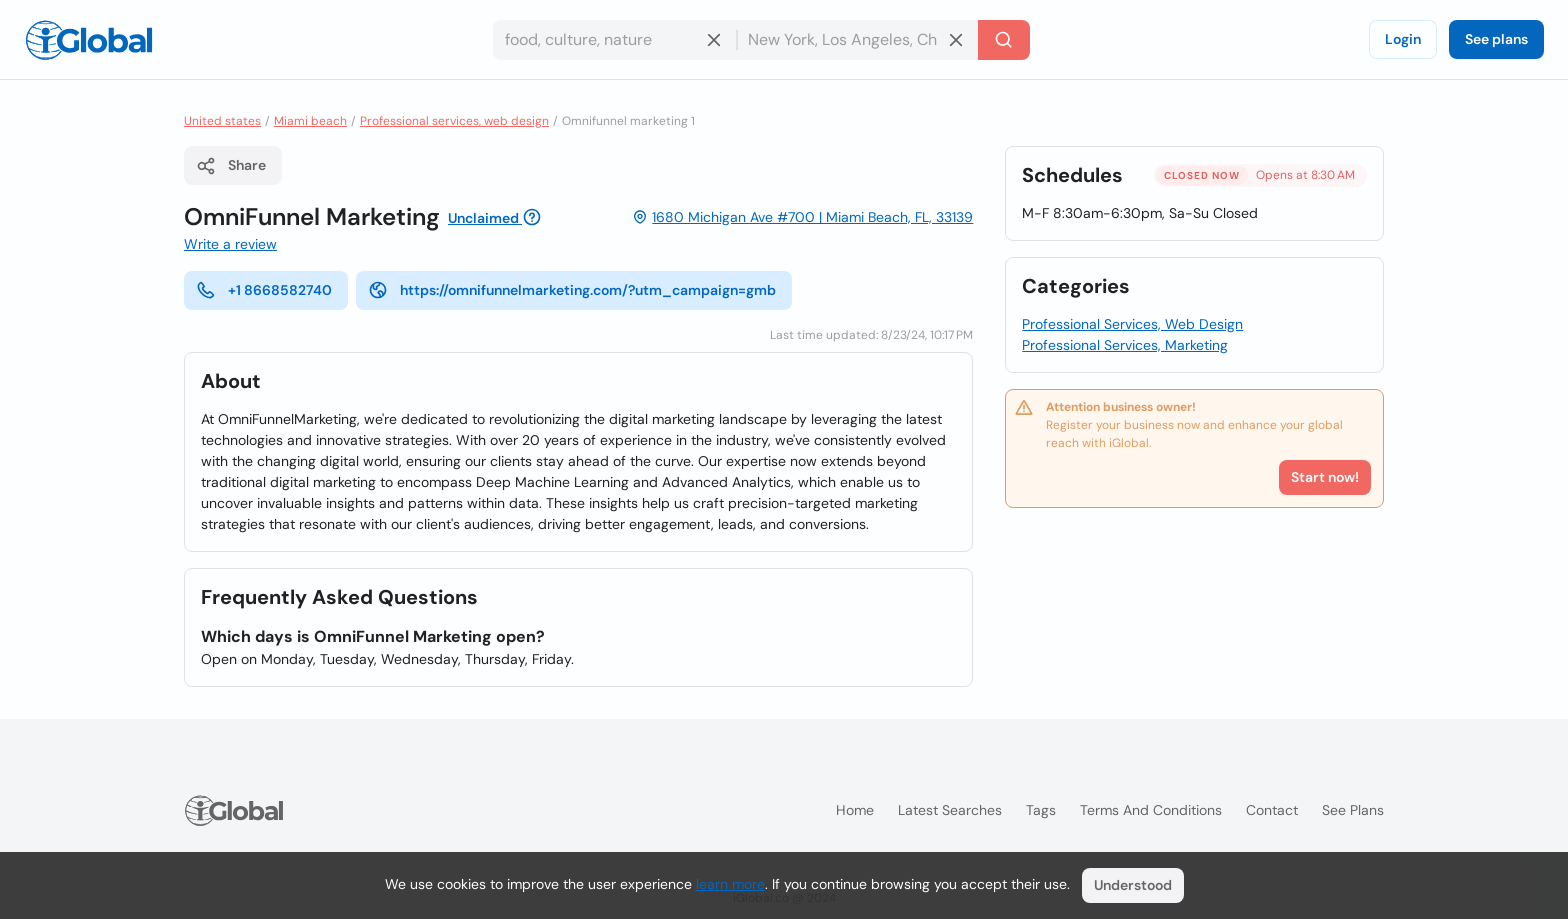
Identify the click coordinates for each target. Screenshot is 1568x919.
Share (231, 166)
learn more (730, 884)
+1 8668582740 (264, 290)
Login (1403, 39)
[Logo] (89, 40)
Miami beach (310, 121)
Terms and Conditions (1151, 810)
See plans (1496, 39)
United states (222, 121)
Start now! (1325, 477)
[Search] (1004, 40)
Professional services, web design (454, 121)
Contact (1272, 810)
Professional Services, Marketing (1125, 345)
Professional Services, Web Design (1132, 324)
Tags (1041, 810)
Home (855, 810)
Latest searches (950, 810)
